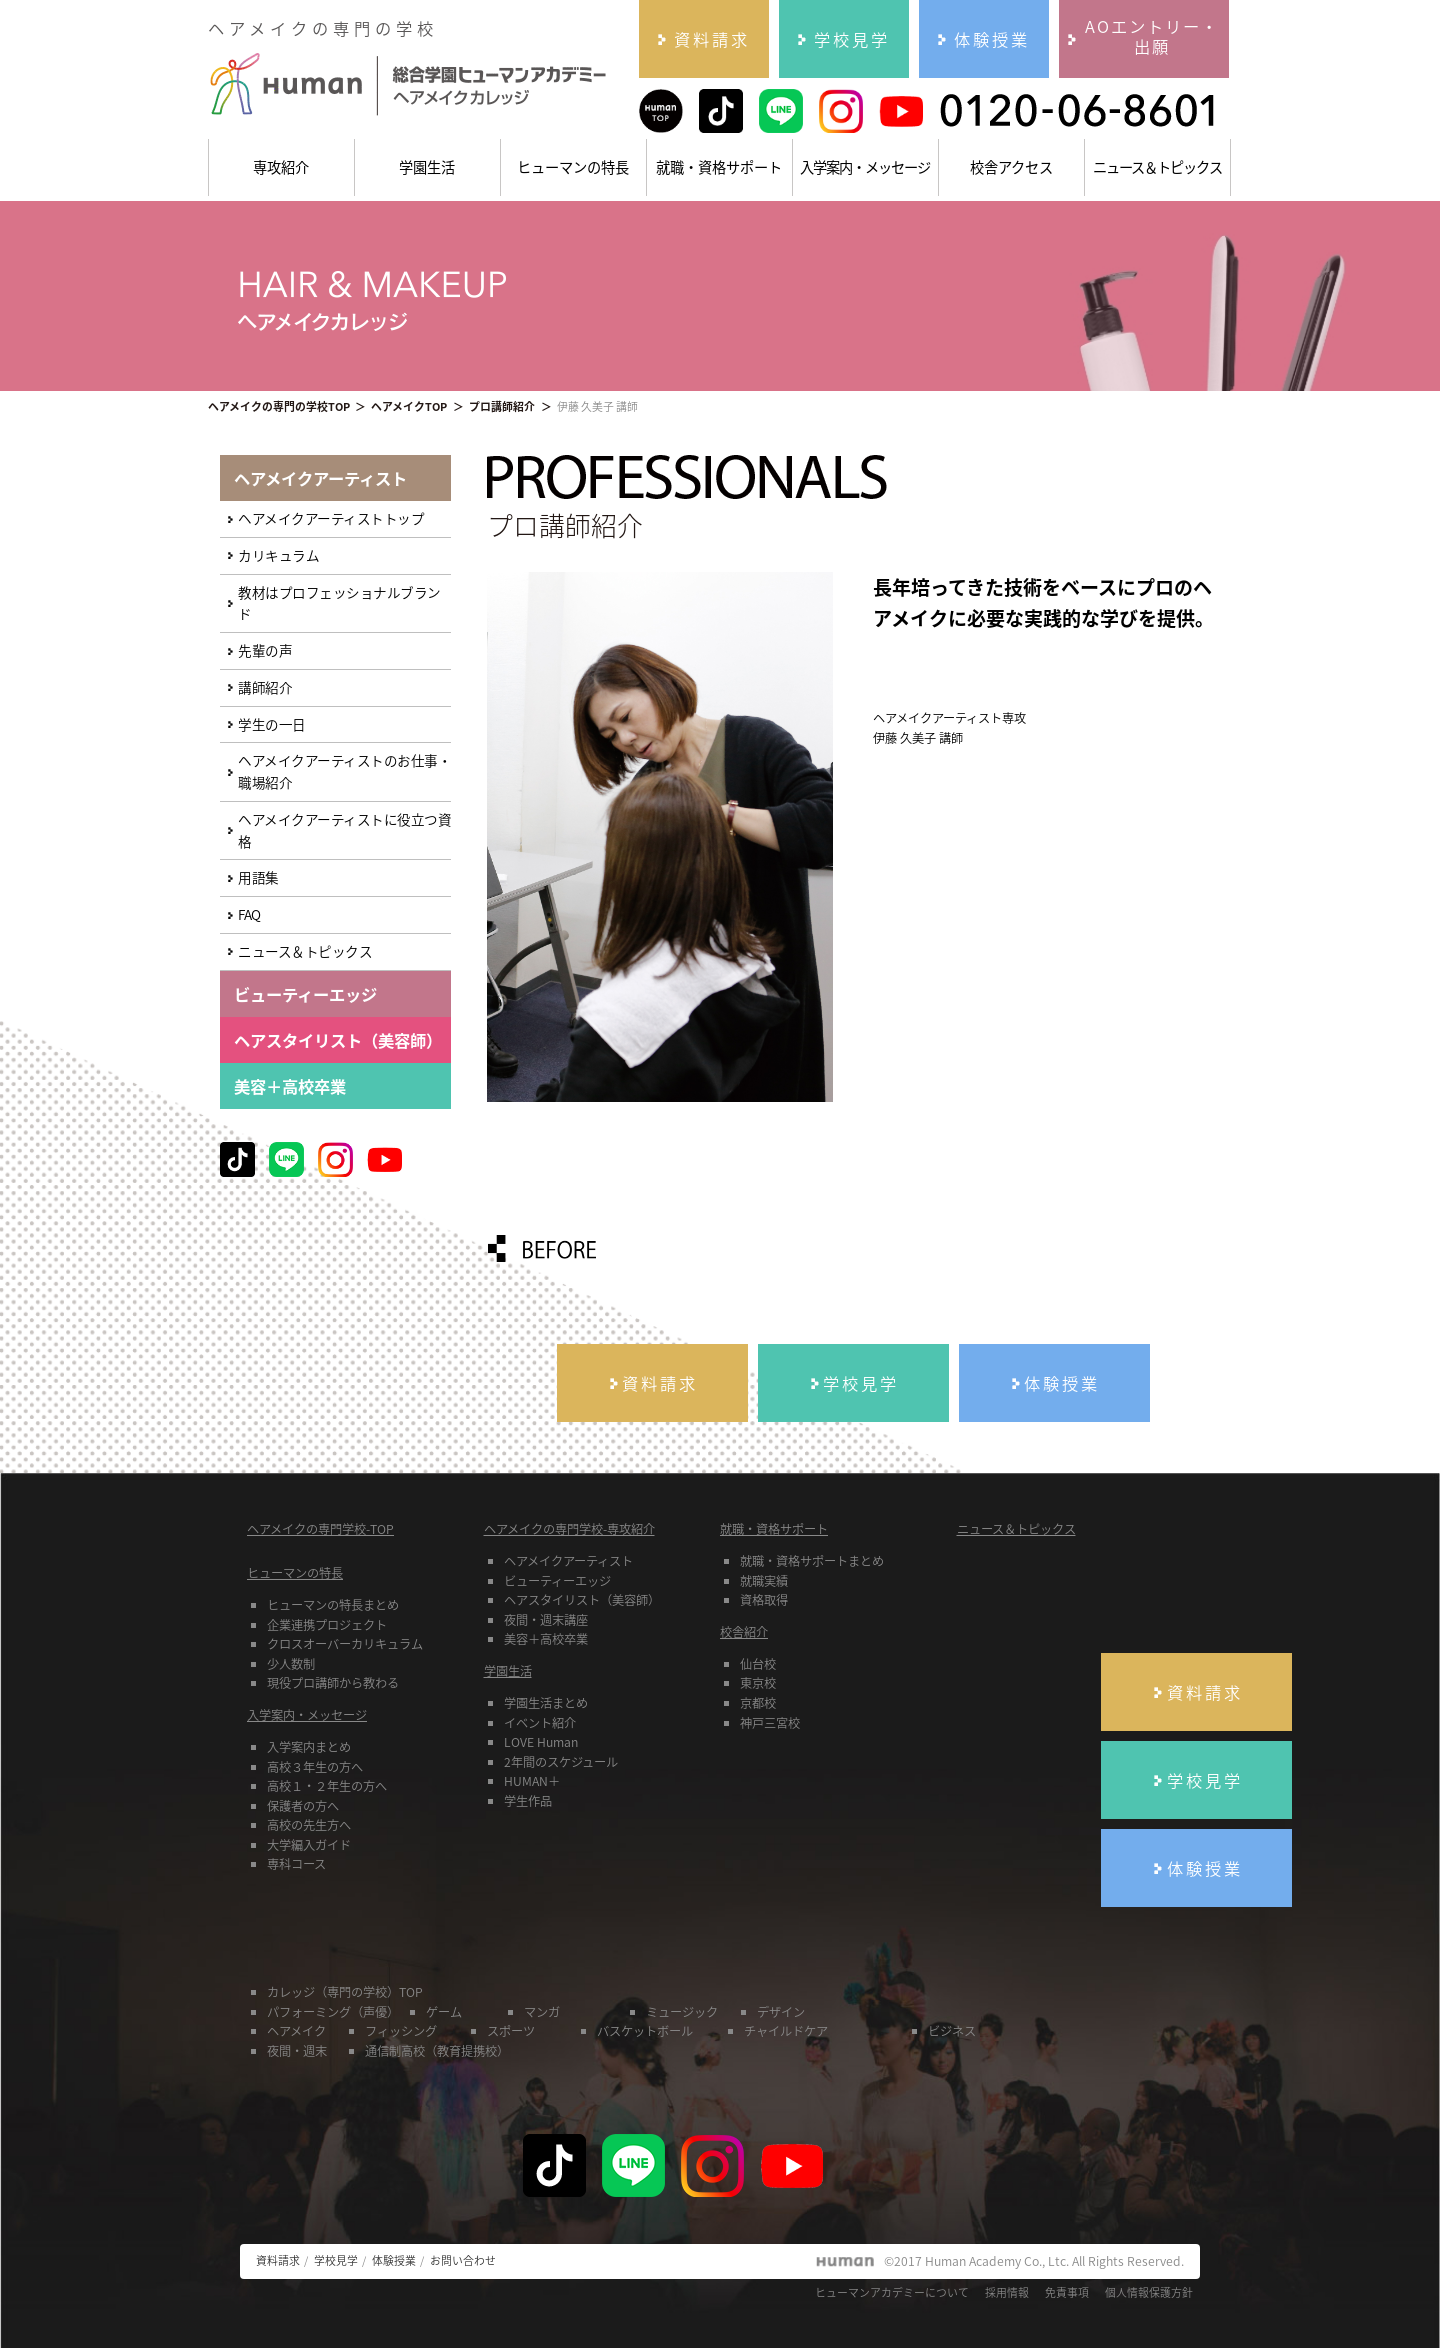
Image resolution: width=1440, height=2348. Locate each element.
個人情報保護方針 (1149, 2292)
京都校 (758, 1703)
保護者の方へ (303, 1806)
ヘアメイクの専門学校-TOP (320, 1529)
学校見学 (336, 2260)
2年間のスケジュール (561, 1762)
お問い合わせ (463, 2260)
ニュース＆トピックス (1157, 167)
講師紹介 (265, 687)
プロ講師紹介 (502, 406)
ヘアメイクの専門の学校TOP (279, 406)
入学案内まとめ (309, 1747)
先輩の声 (265, 650)
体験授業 (394, 2260)
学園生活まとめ (546, 1703)
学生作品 (528, 1801)
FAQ (249, 914)
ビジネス (952, 2031)
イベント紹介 (540, 1723)
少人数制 (291, 1664)
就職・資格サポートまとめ (812, 1561)
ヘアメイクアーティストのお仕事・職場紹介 (344, 771)
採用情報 (1007, 2292)
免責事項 (1067, 2292)
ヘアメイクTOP (409, 406)
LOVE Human (541, 1742)
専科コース (296, 1864)
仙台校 (758, 1664)
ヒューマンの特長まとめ (333, 1605)
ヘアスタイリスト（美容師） (582, 1600)
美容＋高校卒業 (290, 1086)
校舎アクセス (1011, 167)
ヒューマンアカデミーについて (892, 2292)
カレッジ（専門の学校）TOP (345, 1992)
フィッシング (401, 2031)
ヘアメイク (296, 2031)
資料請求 (278, 2260)
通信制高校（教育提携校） (437, 2051)
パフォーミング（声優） (333, 2012)
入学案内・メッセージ (865, 167)
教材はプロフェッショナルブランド (339, 603)
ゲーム (444, 2012)
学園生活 (427, 167)
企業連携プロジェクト (327, 1625)
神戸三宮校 (770, 1723)
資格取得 (764, 1600)
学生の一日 (272, 724)
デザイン (781, 2012)
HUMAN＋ (532, 1781)
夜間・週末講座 (546, 1620)
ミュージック (682, 2012)
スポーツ (511, 2031)
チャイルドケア (786, 2031)
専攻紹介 (281, 167)
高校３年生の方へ (315, 1767)
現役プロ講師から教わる (333, 1683)
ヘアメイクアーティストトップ (331, 518)
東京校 (758, 1683)
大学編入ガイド (309, 1845)
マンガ (542, 2012)
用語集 (258, 877)
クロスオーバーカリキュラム (345, 1644)
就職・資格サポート (719, 167)
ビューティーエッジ (557, 1581)
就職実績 (764, 1581)
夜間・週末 (297, 2051)
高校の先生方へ (309, 1825)
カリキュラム (278, 555)
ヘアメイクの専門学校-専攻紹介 (569, 1529)
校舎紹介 (744, 1632)
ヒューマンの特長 (573, 167)
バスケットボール (645, 2031)
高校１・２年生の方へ (327, 1786)
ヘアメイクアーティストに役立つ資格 (344, 830)
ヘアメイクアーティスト (568, 1561)
